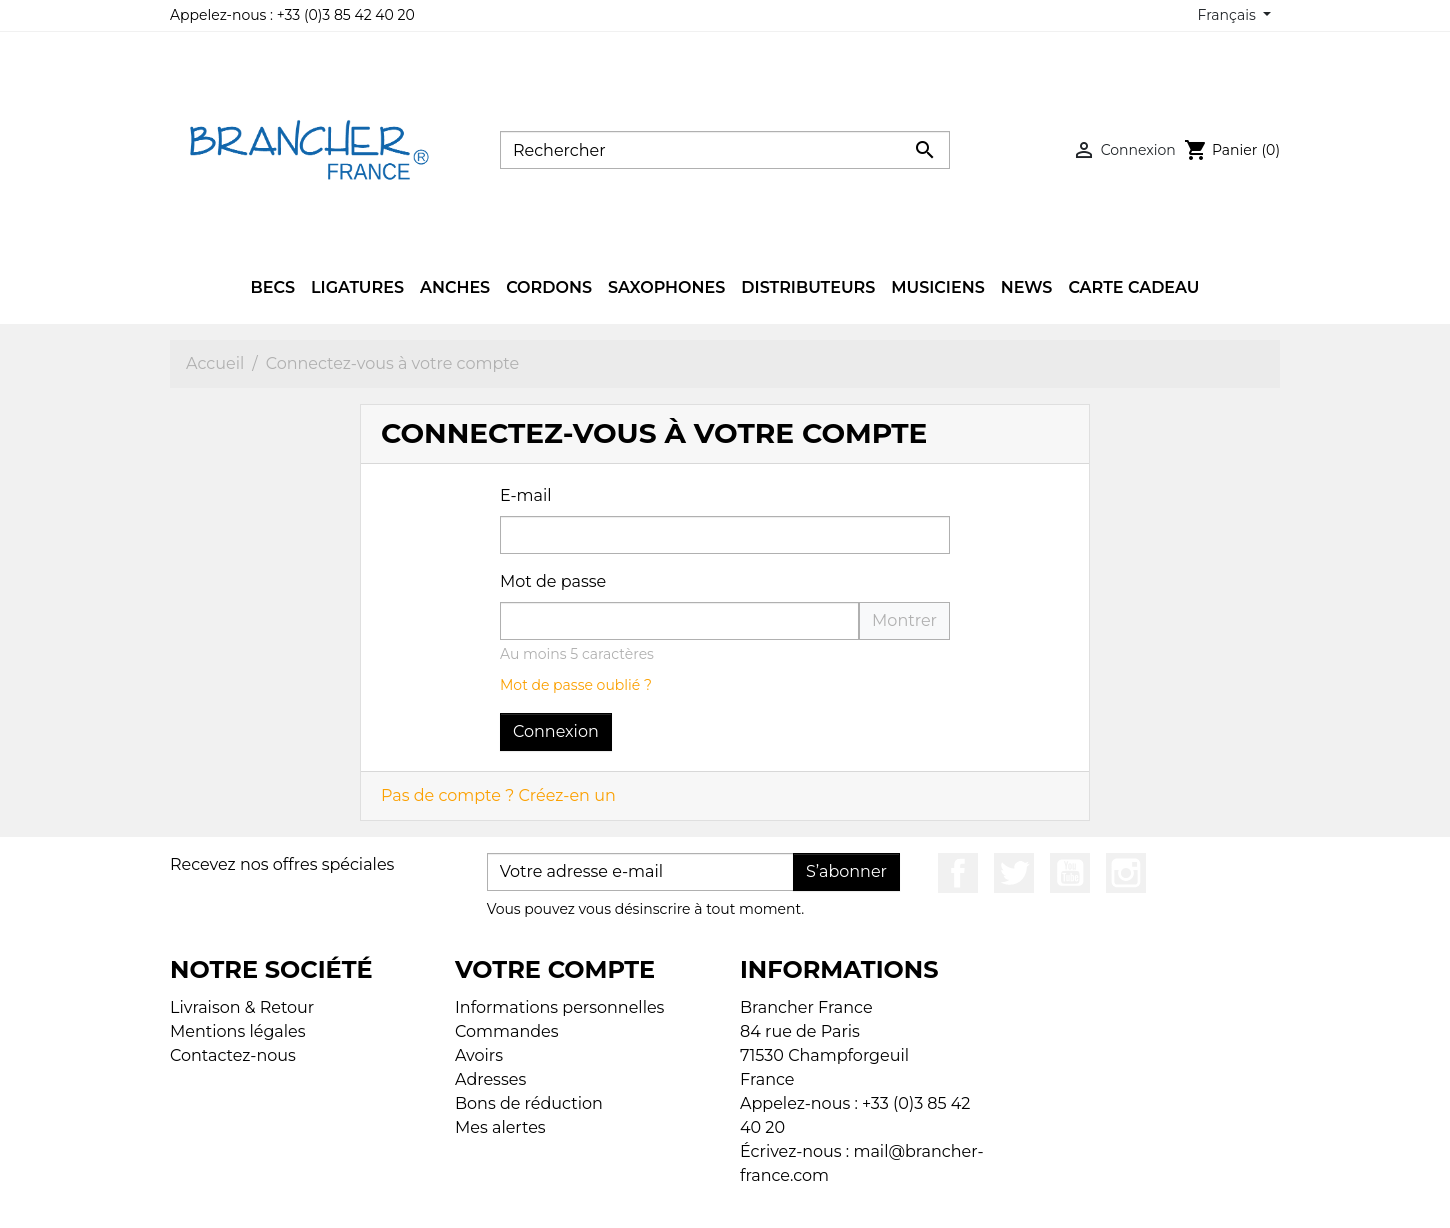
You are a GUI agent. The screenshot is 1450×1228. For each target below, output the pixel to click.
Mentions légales (238, 1031)
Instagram (1126, 873)
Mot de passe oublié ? (576, 685)
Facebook (958, 873)
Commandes (507, 1031)
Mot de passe (553, 581)
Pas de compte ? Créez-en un (498, 795)
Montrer (904, 620)
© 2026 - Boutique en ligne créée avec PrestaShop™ (730, 1199)
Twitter (1014, 873)
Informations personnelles (559, 1007)
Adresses (490, 1079)
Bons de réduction (529, 1103)
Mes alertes (500, 1127)
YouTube (1070, 873)
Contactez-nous (233, 1055)
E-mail (526, 495)
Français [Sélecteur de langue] (1229, 15)
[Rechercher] (725, 150)
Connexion (556, 731)
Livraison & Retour (242, 1007)
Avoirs (479, 1055)
